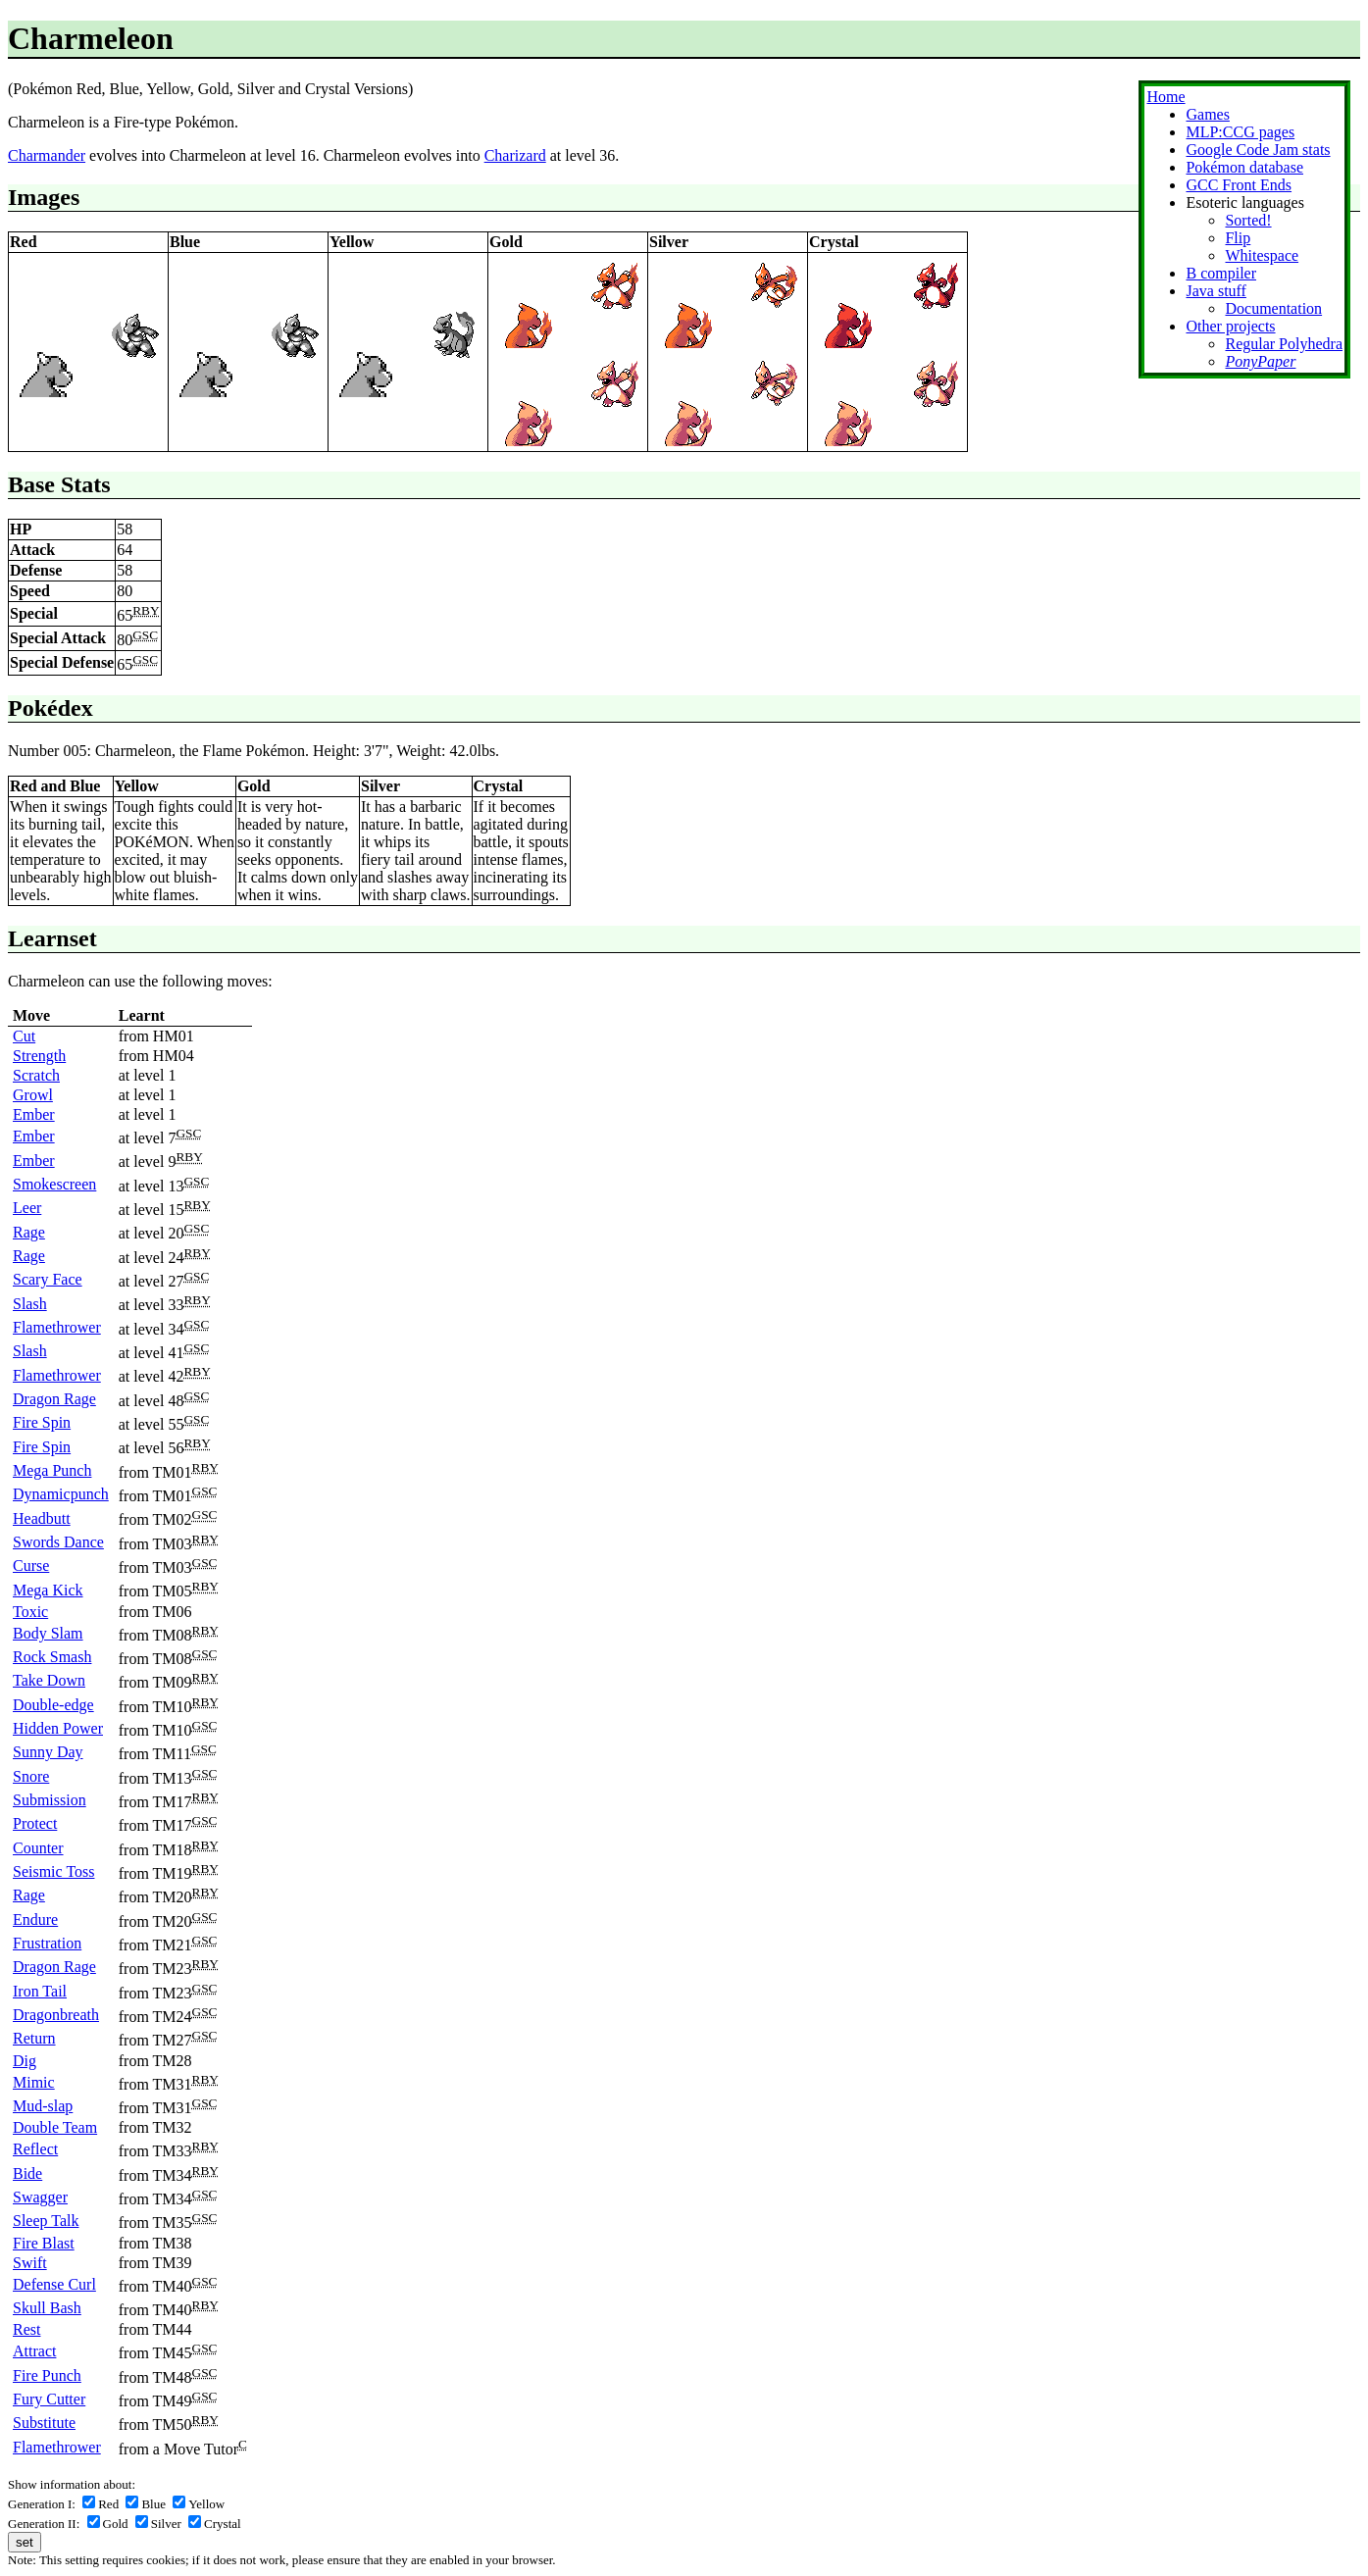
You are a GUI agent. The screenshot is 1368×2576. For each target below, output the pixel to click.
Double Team (55, 2127)
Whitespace (1261, 255)
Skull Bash (47, 2307)
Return (34, 2038)
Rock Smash (52, 1656)
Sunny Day (48, 1751)
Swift (30, 2262)
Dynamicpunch (61, 1494)
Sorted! (1248, 220)
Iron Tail (40, 1991)
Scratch (36, 1075)
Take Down (49, 1680)
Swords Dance (58, 1542)
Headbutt (42, 1518)
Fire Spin (42, 1422)
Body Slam (48, 1633)
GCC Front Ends (1239, 185)
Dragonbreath (56, 2014)
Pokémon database (1244, 167)
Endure (35, 1919)
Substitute (44, 2422)
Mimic (34, 2082)
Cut (24, 1036)
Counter (38, 1848)
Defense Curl (54, 2284)
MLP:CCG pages (1240, 132)
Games (1207, 114)
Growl (33, 1094)
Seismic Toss (53, 1871)
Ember (34, 1114)
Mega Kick (48, 1590)
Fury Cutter (49, 2399)
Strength (39, 1055)
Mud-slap (43, 2105)
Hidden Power (58, 1728)
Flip (1237, 237)
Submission (49, 1800)
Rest (26, 2329)
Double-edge (53, 1704)
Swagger (40, 2197)
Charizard (515, 155)
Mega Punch (52, 1470)
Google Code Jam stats (1258, 149)
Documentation (1273, 308)
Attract (34, 2351)
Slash (30, 1303)
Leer (27, 1207)
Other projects (1230, 326)
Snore (31, 1776)
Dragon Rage (54, 1398)
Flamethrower (57, 1327)
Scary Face (47, 1279)
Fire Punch (47, 2375)
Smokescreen (54, 1184)
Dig (24, 2060)
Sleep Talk (45, 2220)
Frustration (47, 1943)
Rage (29, 1232)
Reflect (35, 2149)
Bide (27, 2173)
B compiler (1221, 273)
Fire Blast (44, 2243)
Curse (31, 1565)
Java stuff (1215, 290)
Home (1165, 96)
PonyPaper (1260, 361)
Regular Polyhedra (1284, 343)
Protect (35, 1823)
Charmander (46, 155)
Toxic (30, 1611)
